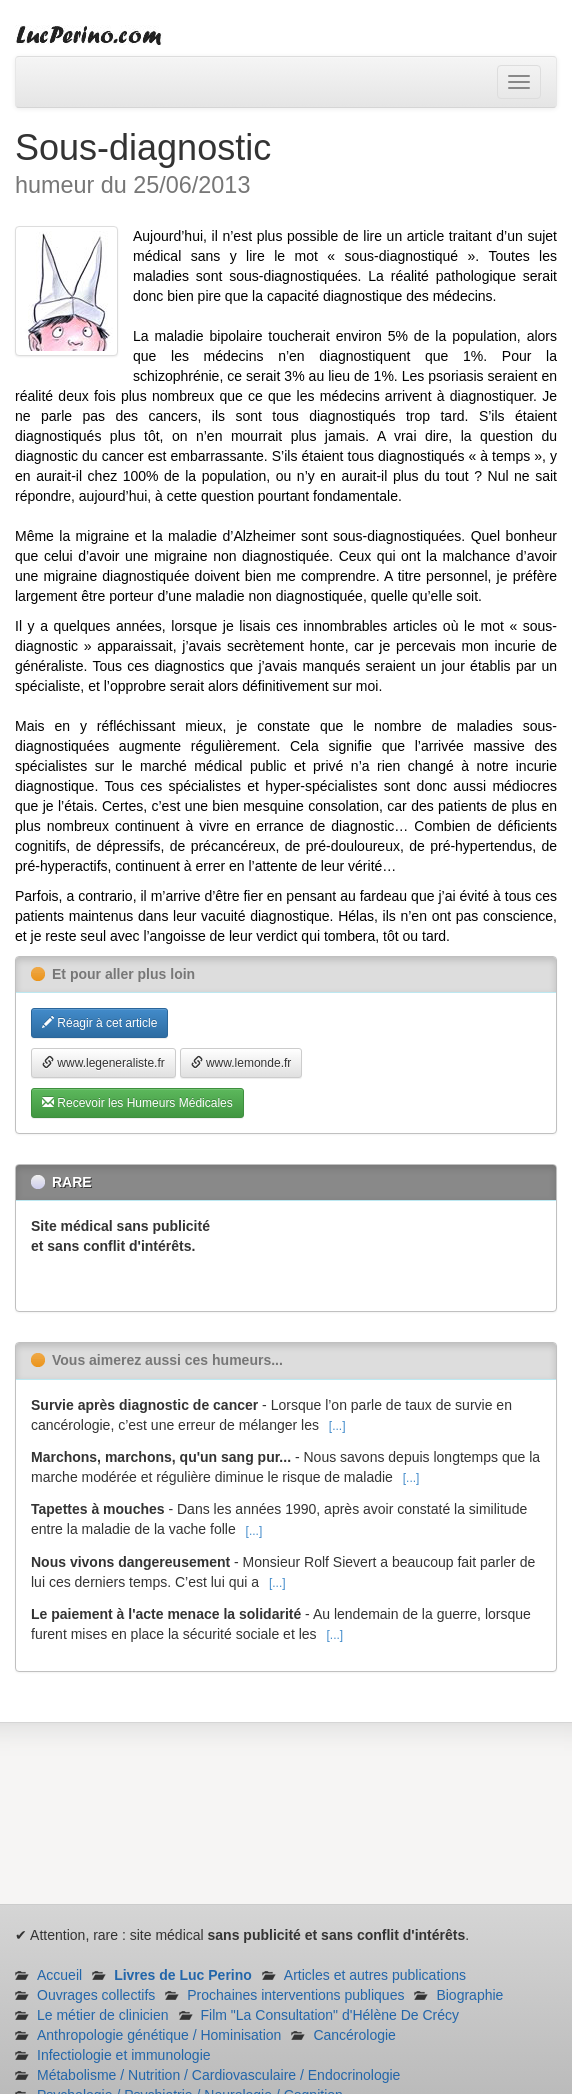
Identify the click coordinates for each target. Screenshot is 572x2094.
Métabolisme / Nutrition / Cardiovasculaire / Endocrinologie (218, 2075)
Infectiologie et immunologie (124, 2055)
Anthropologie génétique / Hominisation (159, 2035)
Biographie (469, 1995)
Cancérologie (354, 2035)
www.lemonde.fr (241, 1063)
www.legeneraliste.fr (103, 1063)
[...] (337, 1426)
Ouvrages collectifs (96, 1995)
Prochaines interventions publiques (295, 1995)
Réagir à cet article (99, 1023)
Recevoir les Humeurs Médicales (137, 1103)
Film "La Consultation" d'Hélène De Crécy (330, 2015)
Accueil (59, 1975)
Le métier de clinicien (103, 2015)
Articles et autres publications (375, 1975)
